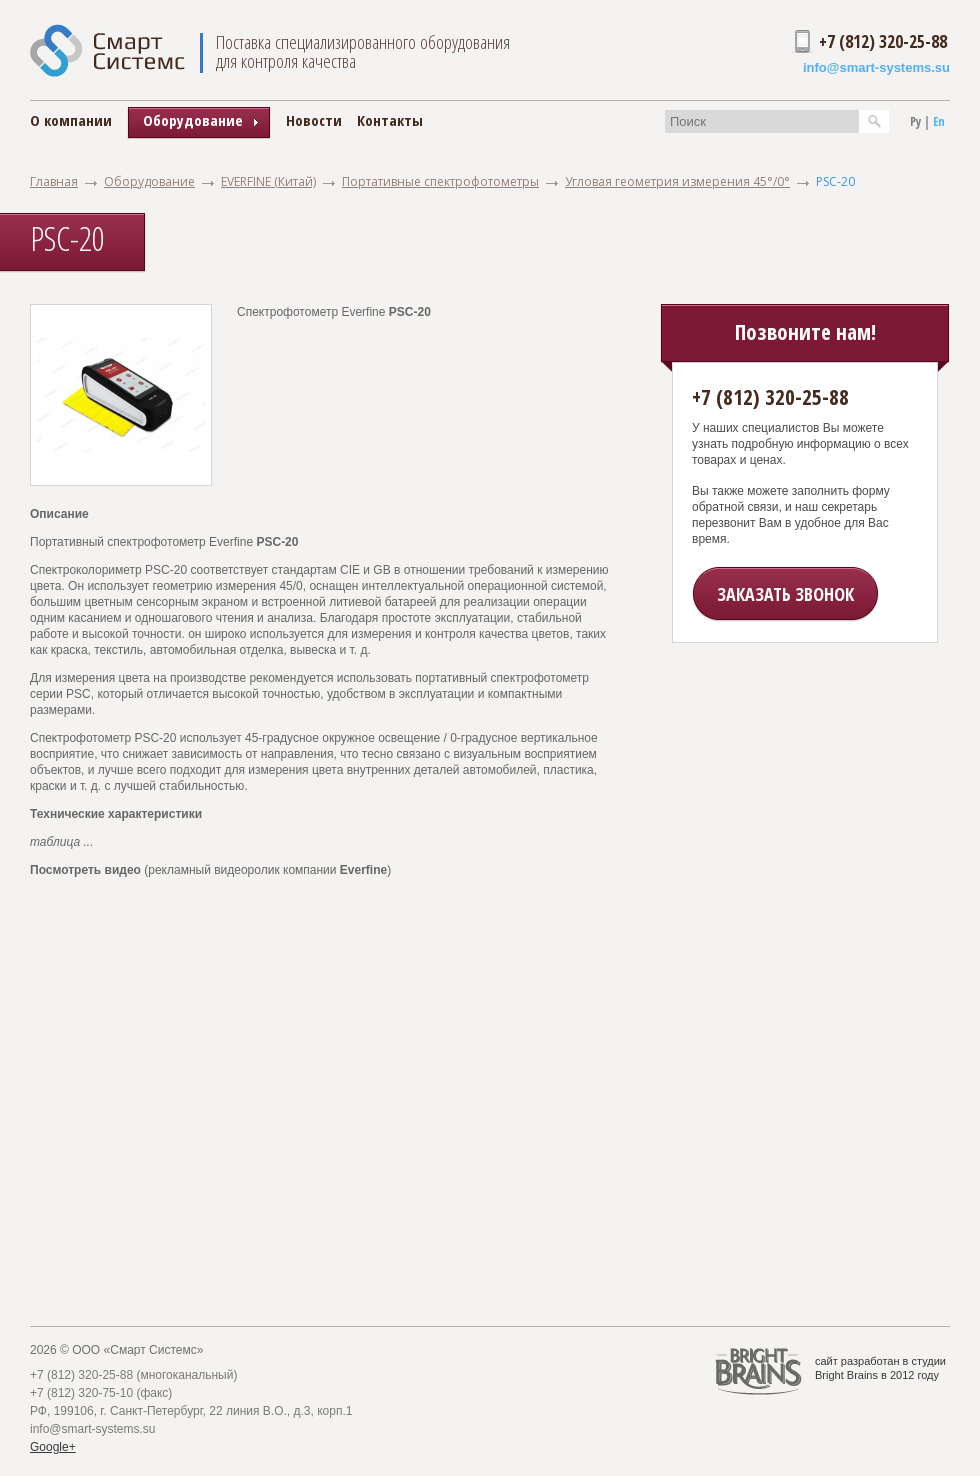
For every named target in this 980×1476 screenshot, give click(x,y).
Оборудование (149, 181)
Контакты (390, 120)
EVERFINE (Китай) (268, 181)
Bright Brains (846, 1375)
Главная (54, 181)
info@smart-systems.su (876, 67)
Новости (314, 120)
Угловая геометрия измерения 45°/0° (677, 181)
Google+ (53, 1447)
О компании (71, 120)
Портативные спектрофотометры (440, 181)
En (939, 121)
